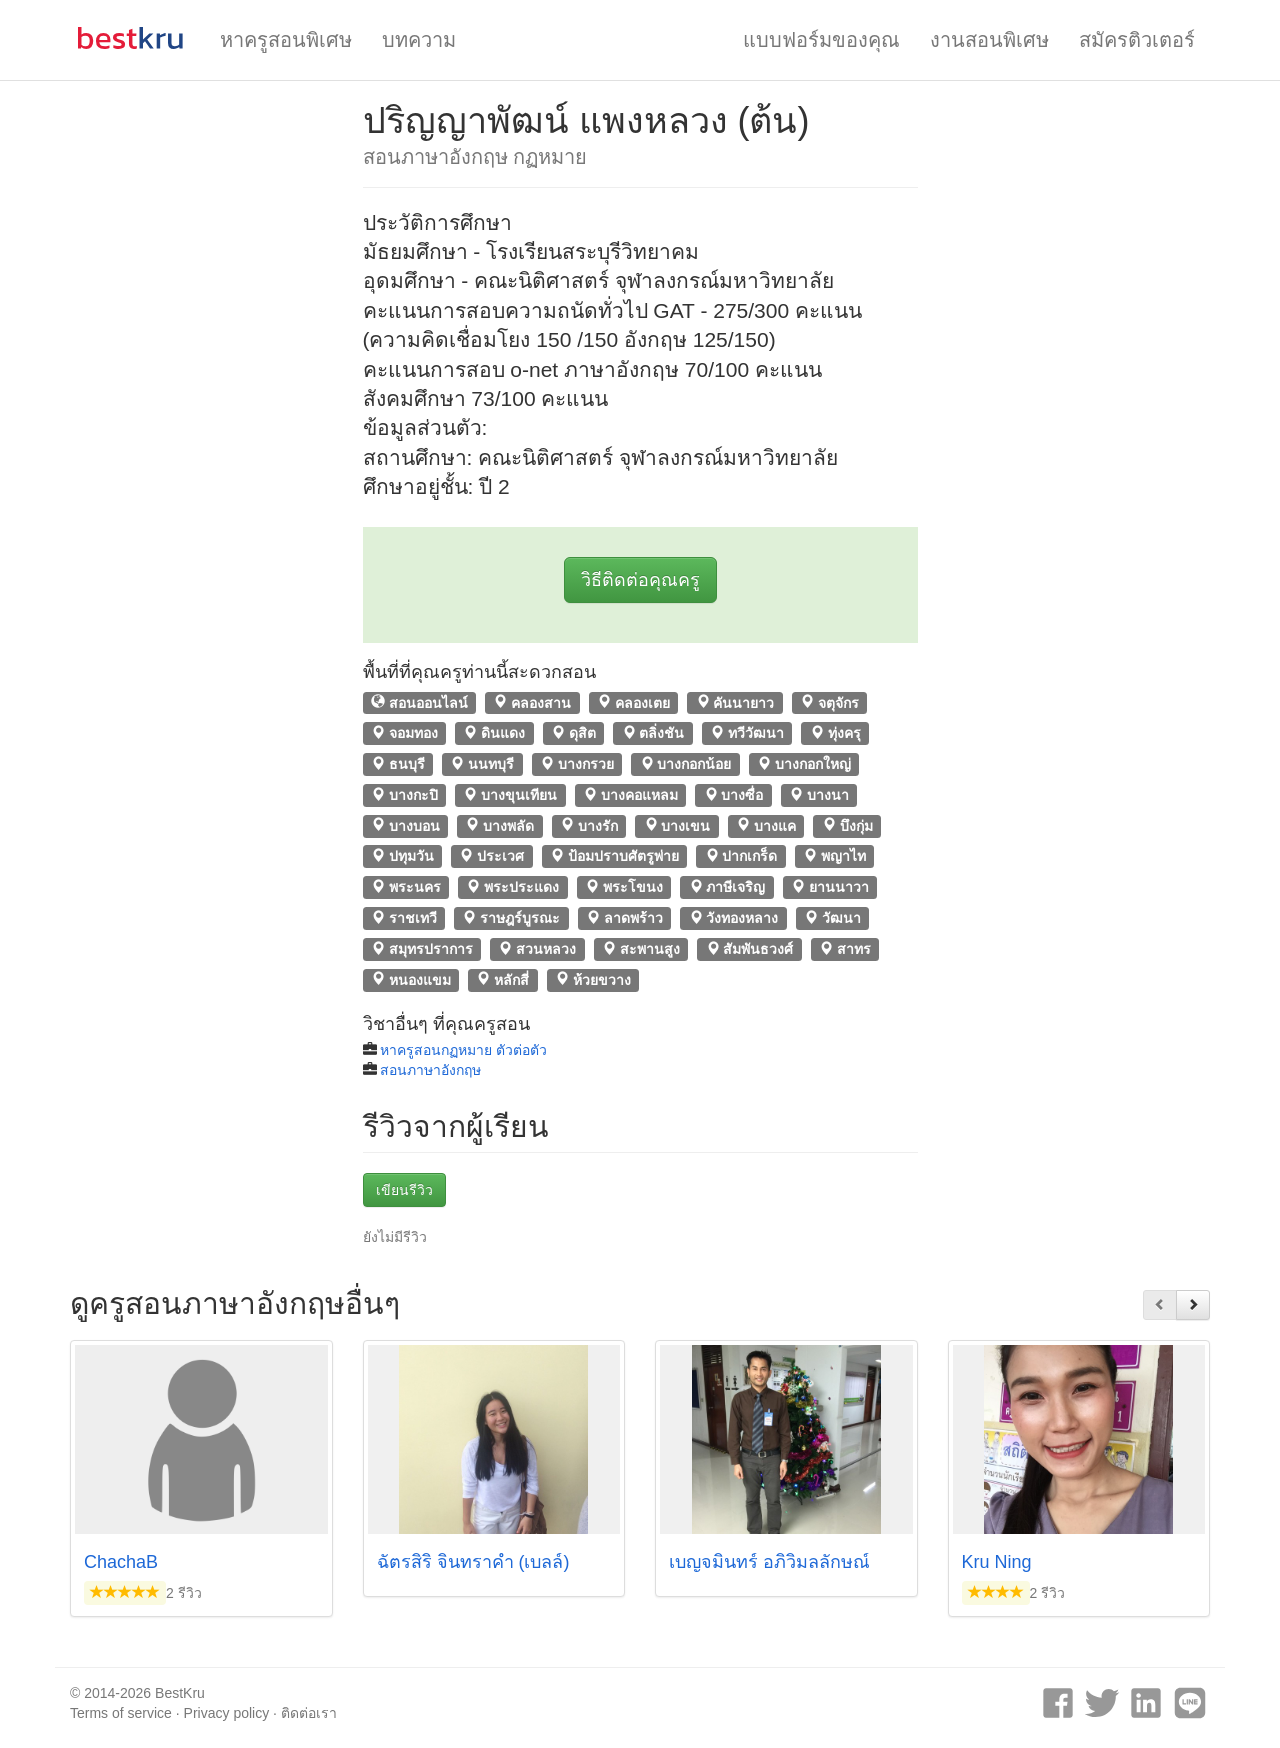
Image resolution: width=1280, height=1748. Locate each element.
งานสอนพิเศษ (989, 40)
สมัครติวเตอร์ (1137, 40)
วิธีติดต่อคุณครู (640, 580)
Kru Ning (997, 1562)
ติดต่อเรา (309, 1713)
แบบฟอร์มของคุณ (821, 40)
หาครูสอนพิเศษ (286, 40)
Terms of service (121, 1713)
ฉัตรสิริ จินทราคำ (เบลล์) (473, 1562)
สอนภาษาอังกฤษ (430, 1070)
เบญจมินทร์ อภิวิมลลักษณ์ (769, 1562)
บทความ (419, 40)
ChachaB (121, 1562)
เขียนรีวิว (404, 1190)
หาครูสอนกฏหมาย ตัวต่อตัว (463, 1050)
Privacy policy (227, 1713)
